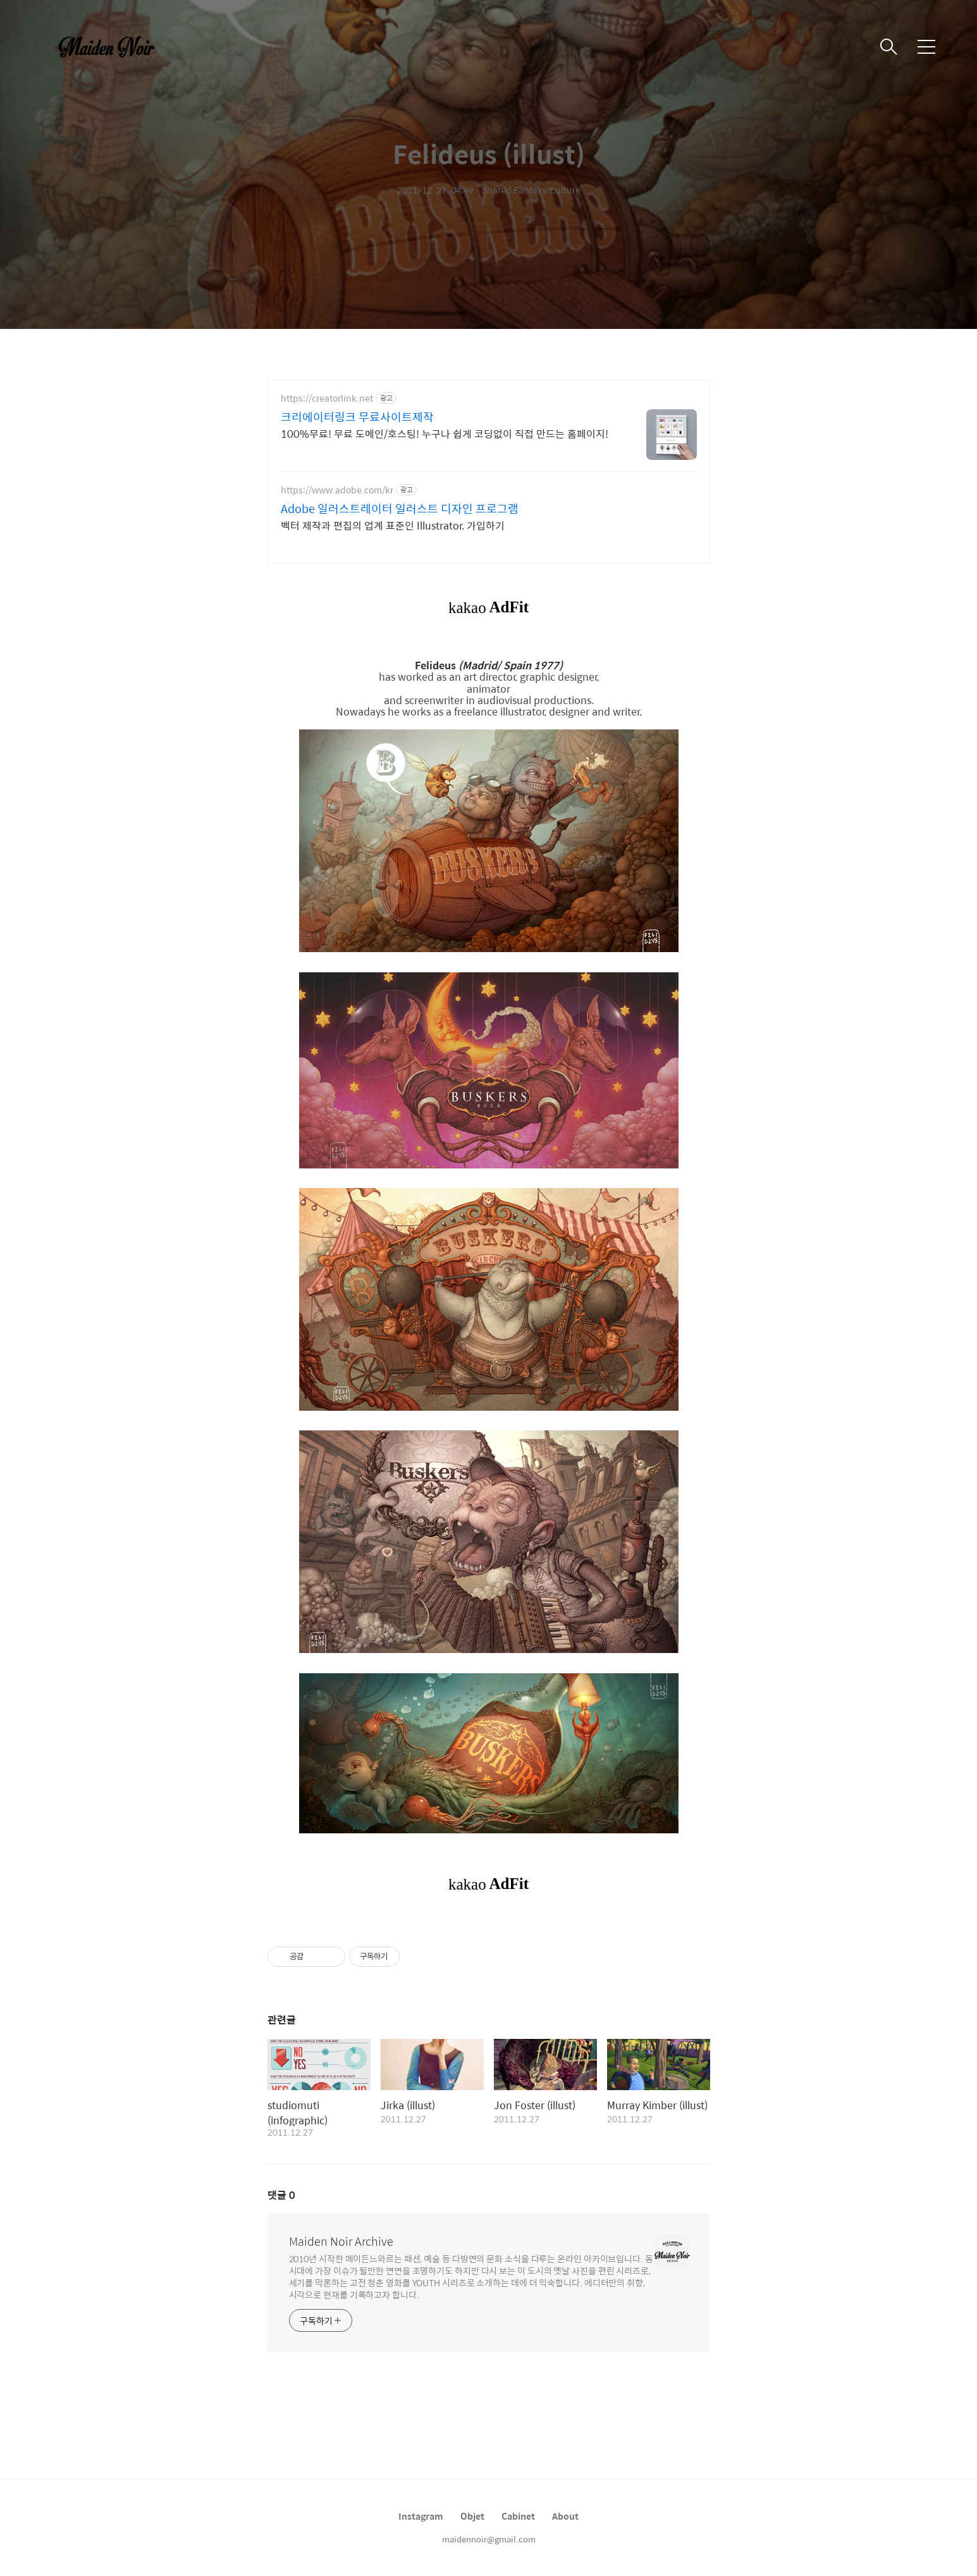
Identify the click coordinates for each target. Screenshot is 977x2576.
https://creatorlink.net (327, 398)
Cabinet (518, 2516)
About (565, 2516)
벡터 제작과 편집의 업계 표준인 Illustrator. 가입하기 (393, 525)
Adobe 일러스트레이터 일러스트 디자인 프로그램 (400, 508)
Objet (472, 2516)
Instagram (420, 2516)
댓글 (281, 2195)
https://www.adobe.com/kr (337, 490)
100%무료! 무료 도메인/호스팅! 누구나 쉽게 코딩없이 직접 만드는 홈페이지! (444, 433)
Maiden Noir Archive (341, 2241)
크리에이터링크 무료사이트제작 (357, 416)
